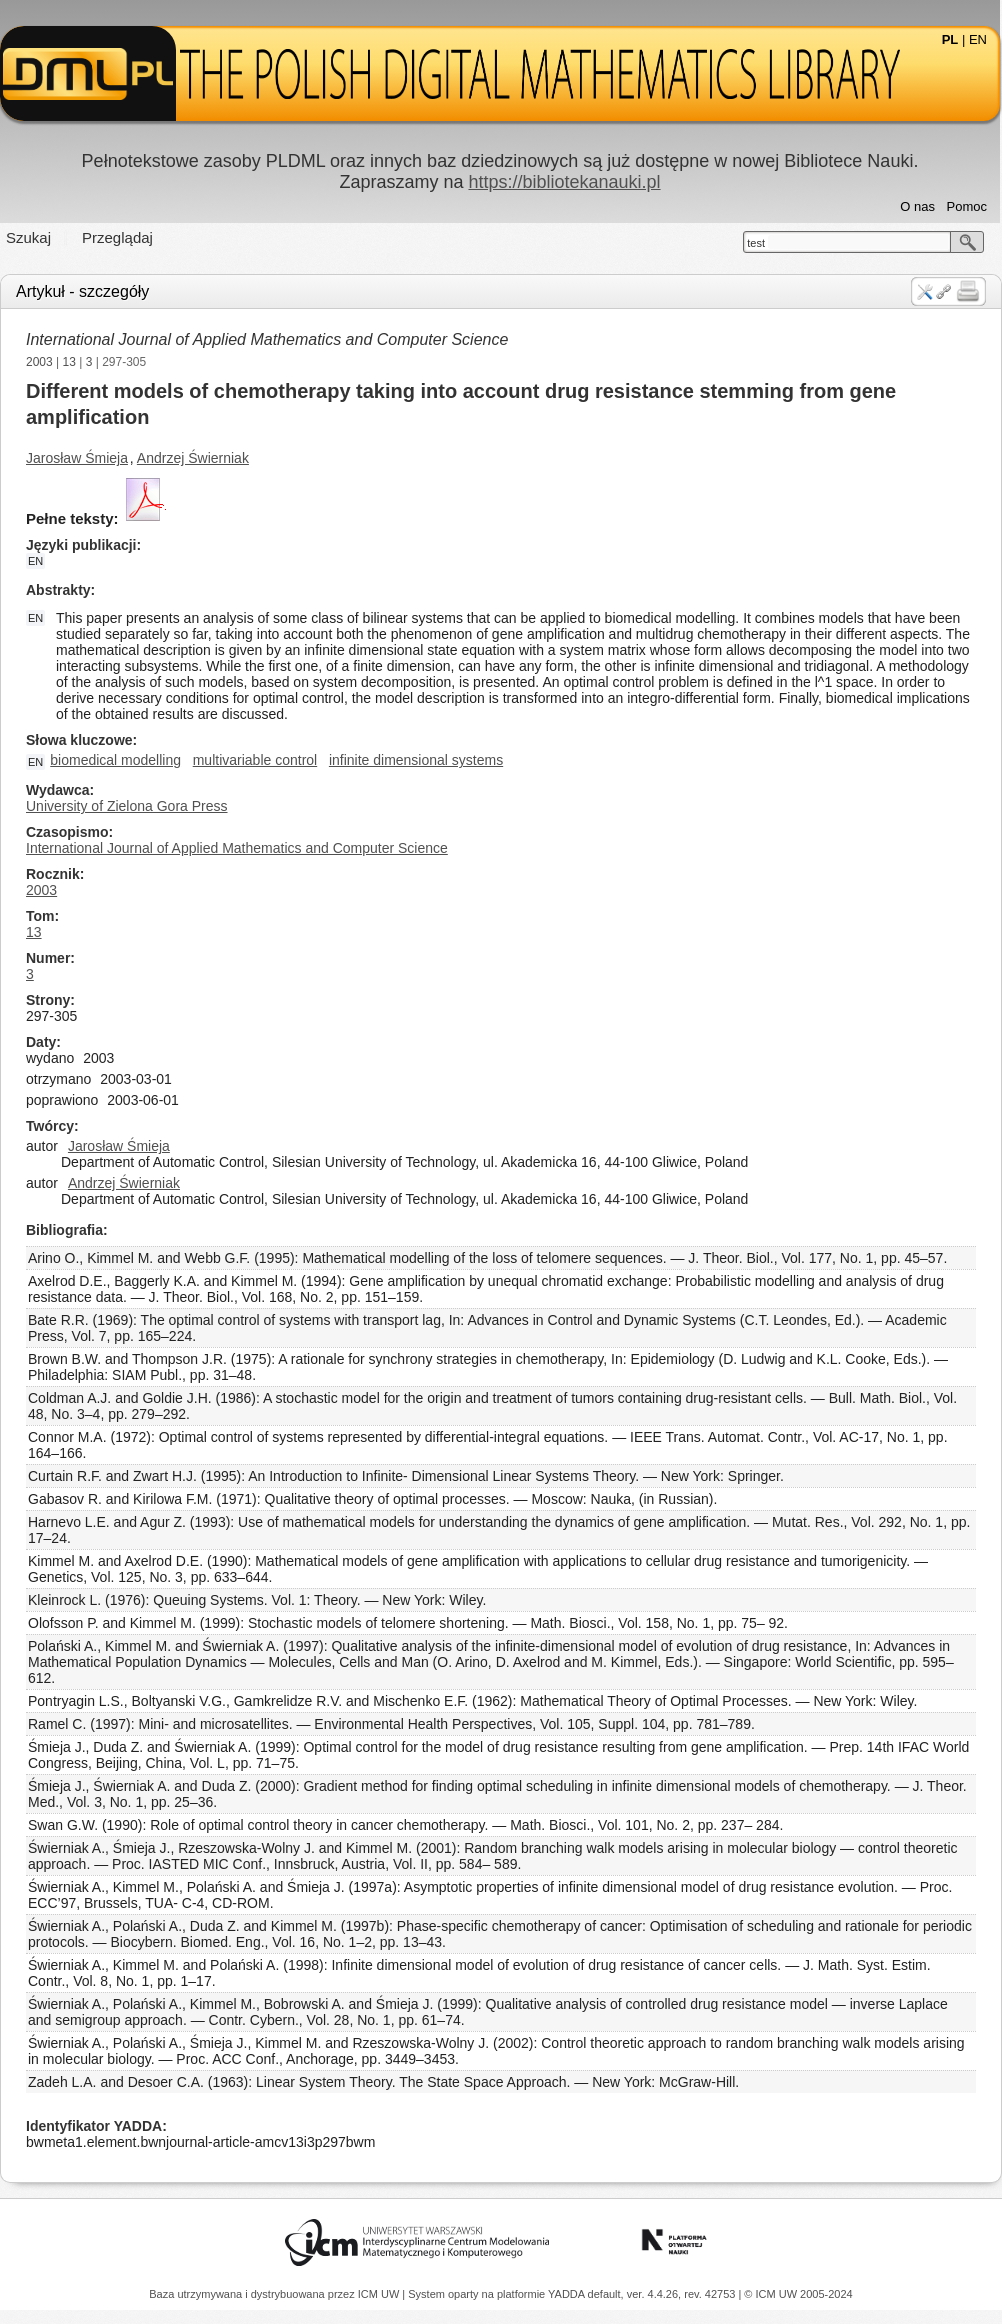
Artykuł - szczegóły (82, 291)
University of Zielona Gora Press (127, 806)
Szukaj (28, 237)
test (756, 243)
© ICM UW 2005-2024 (798, 2294)
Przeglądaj (117, 237)
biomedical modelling (115, 760)
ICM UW (380, 2294)
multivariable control (255, 760)
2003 (39, 362)
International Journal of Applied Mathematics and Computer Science (267, 339)
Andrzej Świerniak (193, 458)
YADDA (568, 2294)
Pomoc (967, 206)
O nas (917, 206)
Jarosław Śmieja (77, 458)
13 (69, 362)
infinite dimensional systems (416, 760)
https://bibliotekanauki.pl (564, 182)
